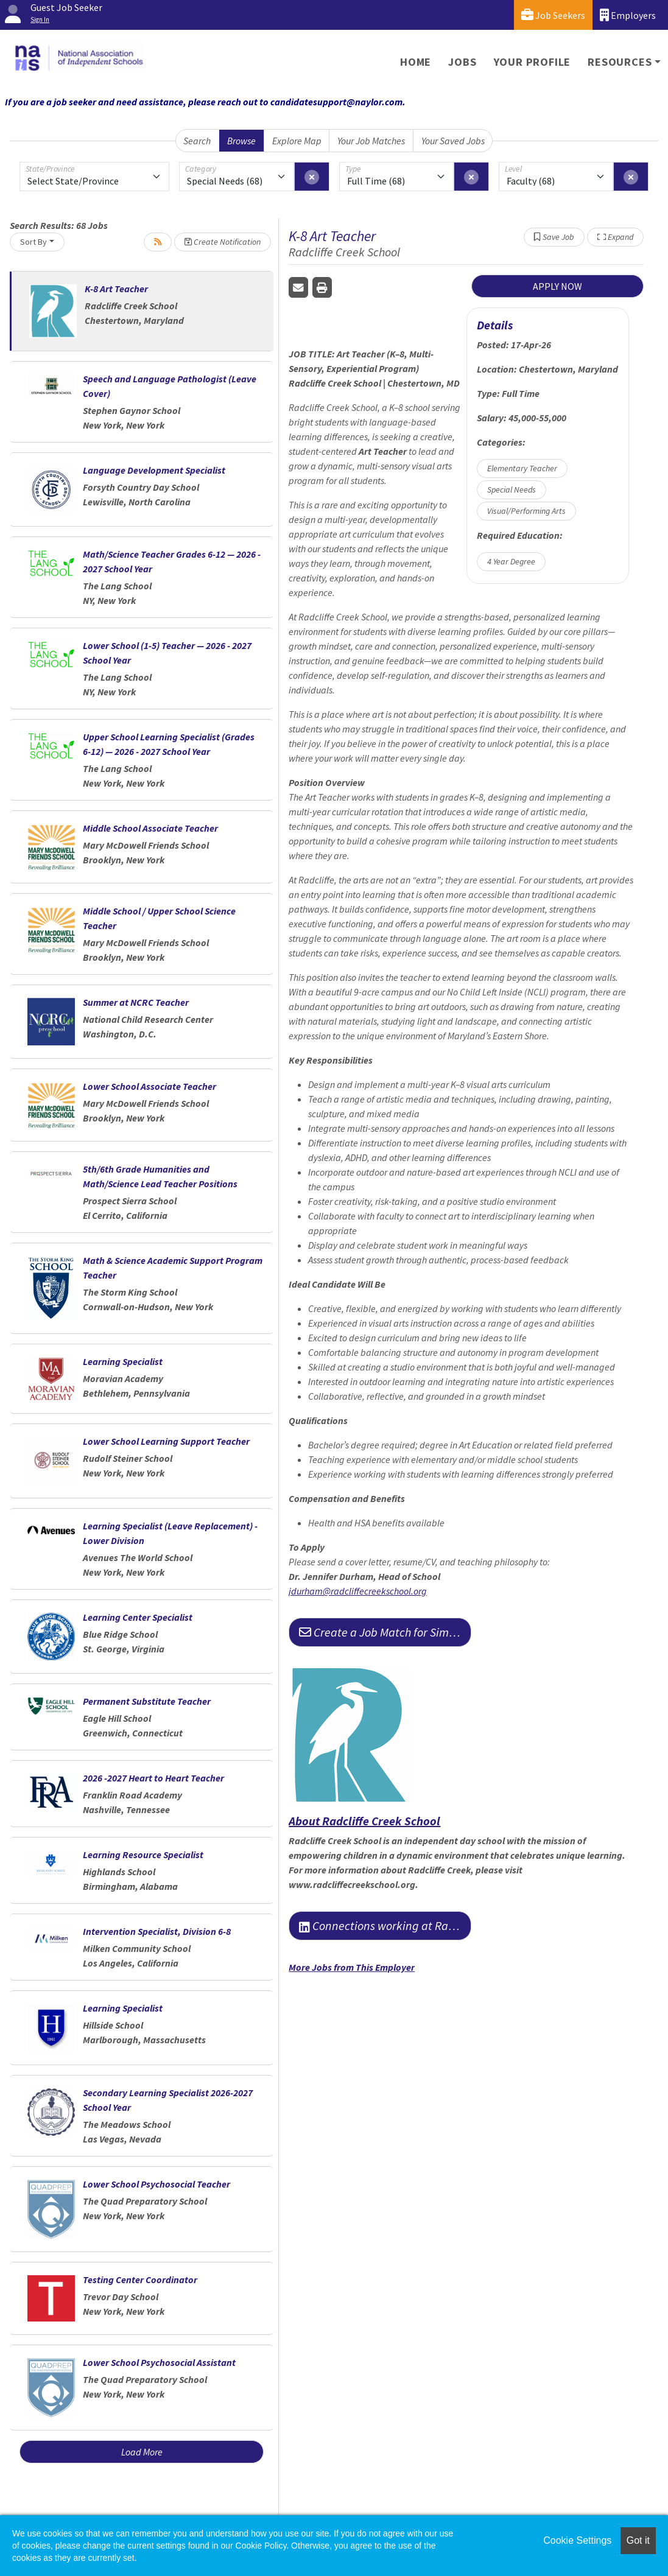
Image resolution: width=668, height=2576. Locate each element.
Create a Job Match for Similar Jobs (385, 1632)
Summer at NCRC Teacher (136, 1002)
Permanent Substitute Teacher (147, 1701)
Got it (638, 2540)
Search (197, 141)
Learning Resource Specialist (143, 1854)
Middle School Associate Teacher (150, 828)
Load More (142, 2452)
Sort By (33, 241)
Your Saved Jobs (453, 141)
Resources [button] (620, 62)
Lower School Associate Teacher (149, 1086)
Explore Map (297, 141)
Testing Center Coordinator (140, 2279)
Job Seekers (553, 15)
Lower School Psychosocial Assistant (159, 2362)
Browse (241, 141)
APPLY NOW (557, 286)
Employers (628, 15)
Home (415, 62)
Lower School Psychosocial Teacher (156, 2184)
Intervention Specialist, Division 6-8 (157, 1931)
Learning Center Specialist (137, 1617)
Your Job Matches (371, 141)
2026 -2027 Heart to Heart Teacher (153, 1778)
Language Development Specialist (154, 470)
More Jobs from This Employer (352, 1967)
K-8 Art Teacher (116, 289)
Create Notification (223, 241)
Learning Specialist (123, 1361)
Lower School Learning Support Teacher (166, 1441)
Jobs (462, 62)
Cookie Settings (577, 2540)
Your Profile (532, 62)
